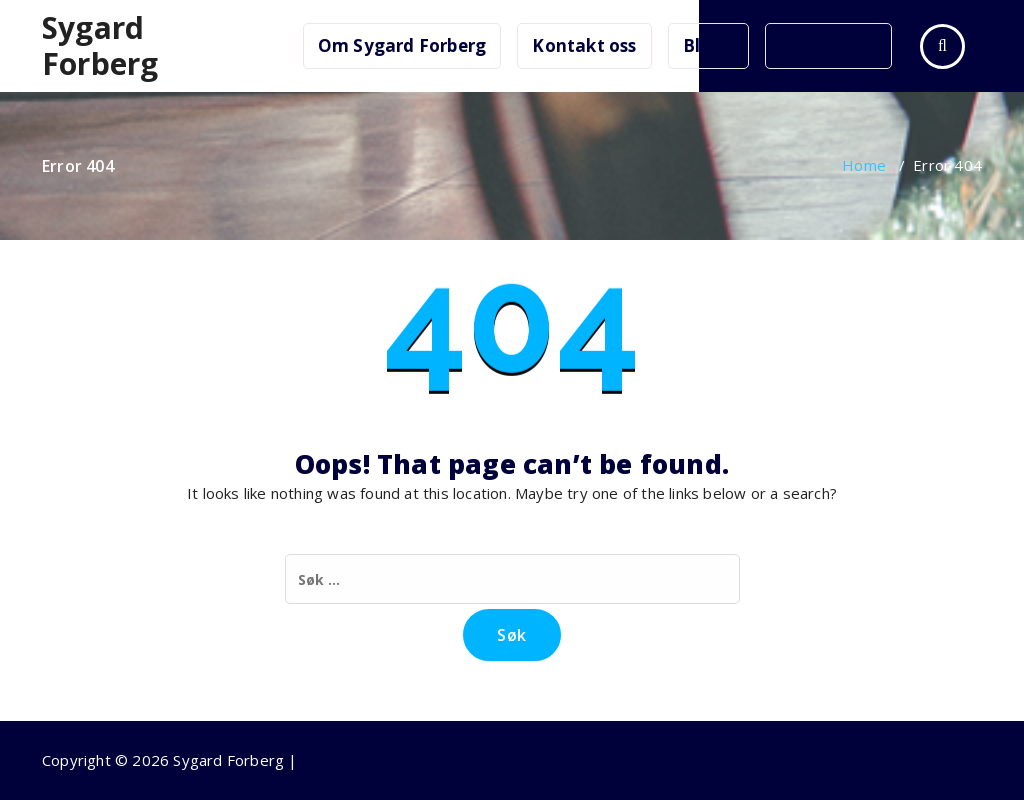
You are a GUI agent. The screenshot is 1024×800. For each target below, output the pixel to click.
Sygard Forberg (100, 46)
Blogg (708, 45)
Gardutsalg (828, 45)
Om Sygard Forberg (402, 45)
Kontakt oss (584, 45)
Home (864, 165)
